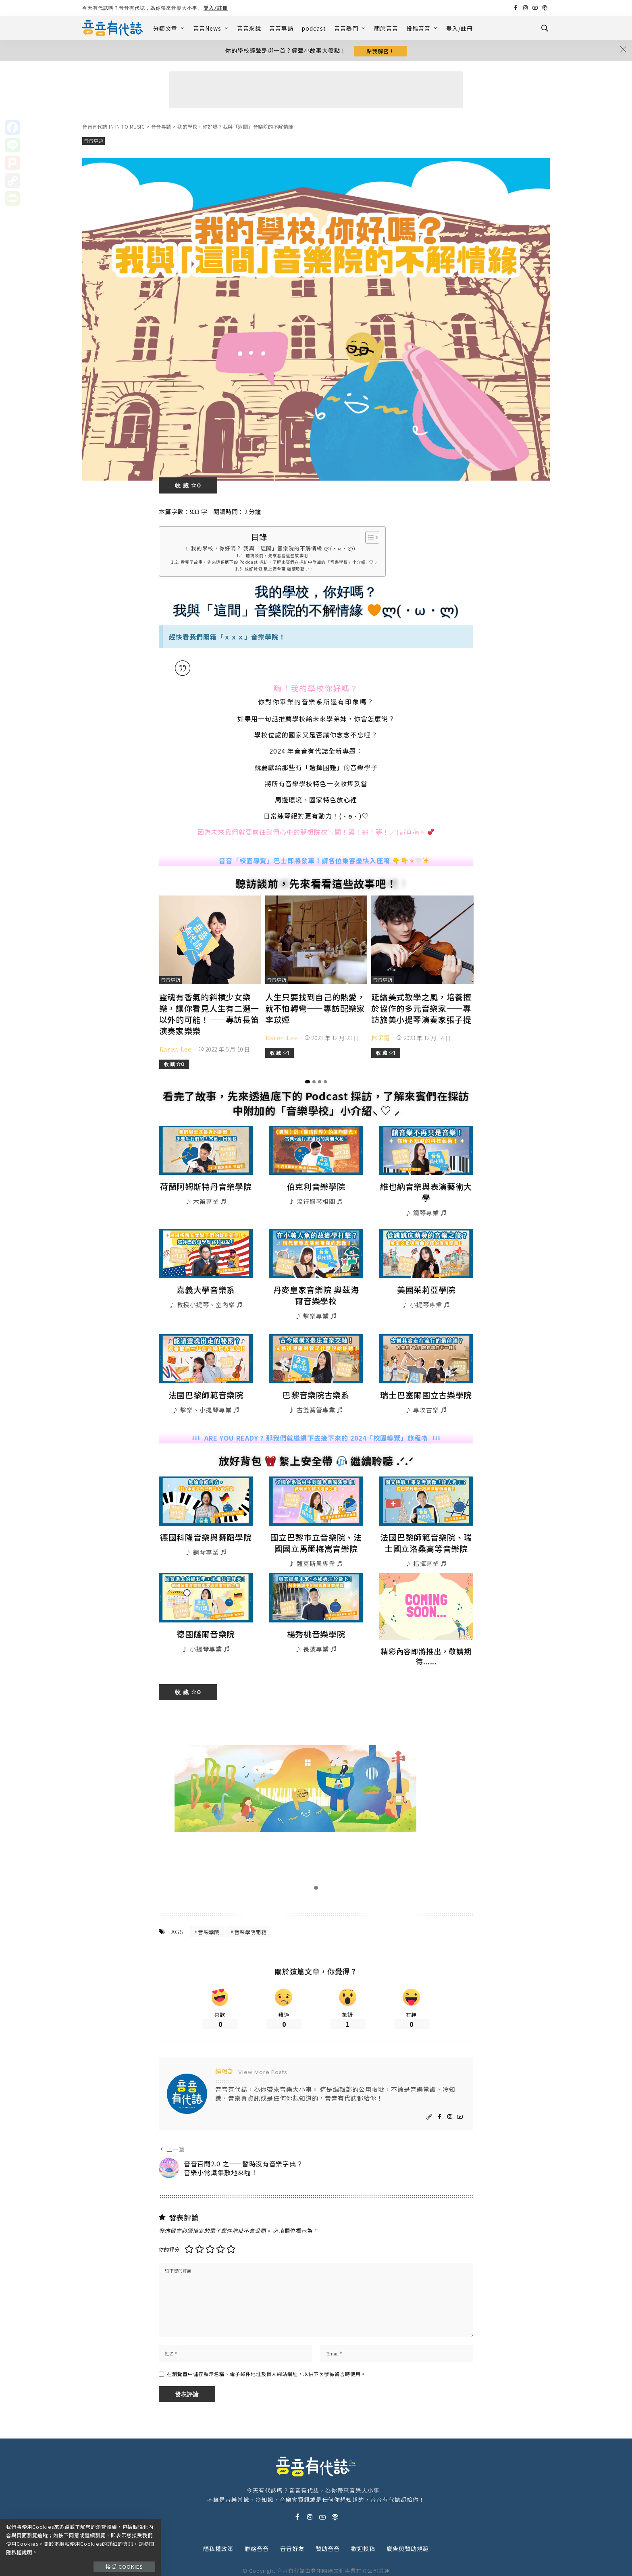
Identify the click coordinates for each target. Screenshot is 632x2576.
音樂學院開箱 (250, 1911)
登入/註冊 (216, 8)
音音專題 (94, 142)
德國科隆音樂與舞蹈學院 (205, 1518)
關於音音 (386, 28)
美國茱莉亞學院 (426, 1274)
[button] (307, 1079)
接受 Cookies (128, 2558)
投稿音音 (422, 28)
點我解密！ (380, 51)
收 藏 (188, 487)
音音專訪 (281, 28)
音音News (211, 28)
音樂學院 (208, 1911)
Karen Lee (175, 1046)
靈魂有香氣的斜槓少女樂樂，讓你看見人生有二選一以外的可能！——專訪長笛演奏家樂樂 (208, 1013)
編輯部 (224, 2052)
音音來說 (249, 28)
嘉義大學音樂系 (205, 1274)
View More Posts (262, 2053)
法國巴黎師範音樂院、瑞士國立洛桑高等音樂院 (426, 1523)
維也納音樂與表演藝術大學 (426, 1183)
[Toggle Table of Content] (368, 539)
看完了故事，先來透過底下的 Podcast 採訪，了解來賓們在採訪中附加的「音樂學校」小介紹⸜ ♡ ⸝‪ (279, 564)
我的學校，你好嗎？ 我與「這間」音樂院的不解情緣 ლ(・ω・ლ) (273, 550)
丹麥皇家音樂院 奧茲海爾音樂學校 (316, 1279)
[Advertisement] (316, 91)
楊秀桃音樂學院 (316, 1613)
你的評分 (169, 2230)
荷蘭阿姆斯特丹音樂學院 (205, 1183)
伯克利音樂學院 (316, 1183)
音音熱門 (350, 28)
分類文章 (169, 28)
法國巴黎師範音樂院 (206, 1377)
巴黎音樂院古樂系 (316, 1377)
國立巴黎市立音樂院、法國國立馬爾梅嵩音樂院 (316, 1523)
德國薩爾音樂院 (205, 1613)
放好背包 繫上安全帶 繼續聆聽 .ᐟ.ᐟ (279, 571)
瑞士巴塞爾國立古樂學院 (426, 1377)
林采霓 (380, 1036)
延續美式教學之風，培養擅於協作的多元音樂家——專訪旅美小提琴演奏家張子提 (420, 1008)
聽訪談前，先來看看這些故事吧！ (279, 557)
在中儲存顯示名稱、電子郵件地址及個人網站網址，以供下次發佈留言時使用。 (266, 2359)
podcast (313, 28)
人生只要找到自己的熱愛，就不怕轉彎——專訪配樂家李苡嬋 (314, 1008)
